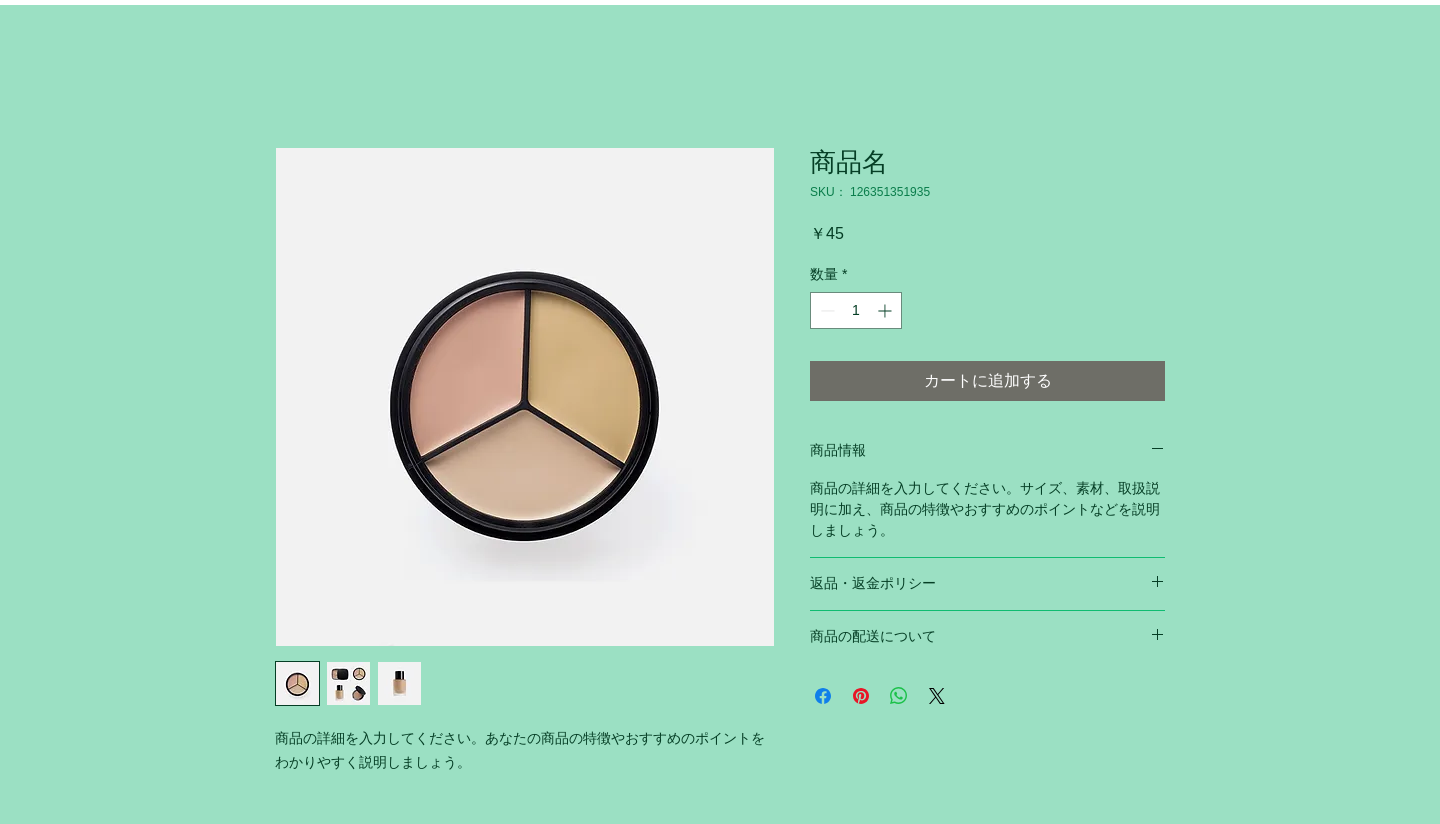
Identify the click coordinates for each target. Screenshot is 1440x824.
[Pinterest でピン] (861, 696)
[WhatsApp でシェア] (899, 696)
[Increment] (886, 310)
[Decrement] (825, 310)
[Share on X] (937, 696)
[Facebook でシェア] (823, 696)
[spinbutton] (856, 310)
